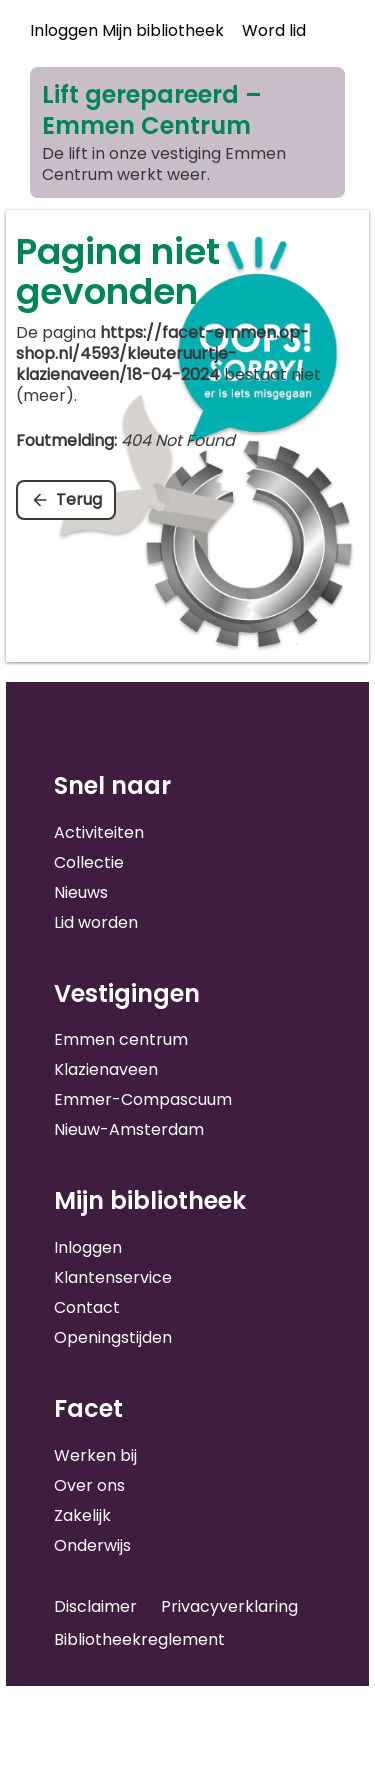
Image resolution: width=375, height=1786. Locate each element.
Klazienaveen (106, 1069)
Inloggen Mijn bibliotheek (127, 30)
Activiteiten (99, 832)
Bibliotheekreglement (139, 1639)
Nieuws (81, 892)
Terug (79, 499)
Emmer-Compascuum (143, 1099)
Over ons (89, 1485)
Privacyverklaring (229, 1606)
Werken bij (95, 1455)
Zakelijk (82, 1515)
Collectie (89, 862)
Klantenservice (113, 1277)
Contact (87, 1307)
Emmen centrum (121, 1039)
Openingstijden (113, 1337)
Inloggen (88, 1247)
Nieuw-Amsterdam (129, 1129)
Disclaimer (95, 1606)
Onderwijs (92, 1545)
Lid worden (96, 922)
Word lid (274, 30)
